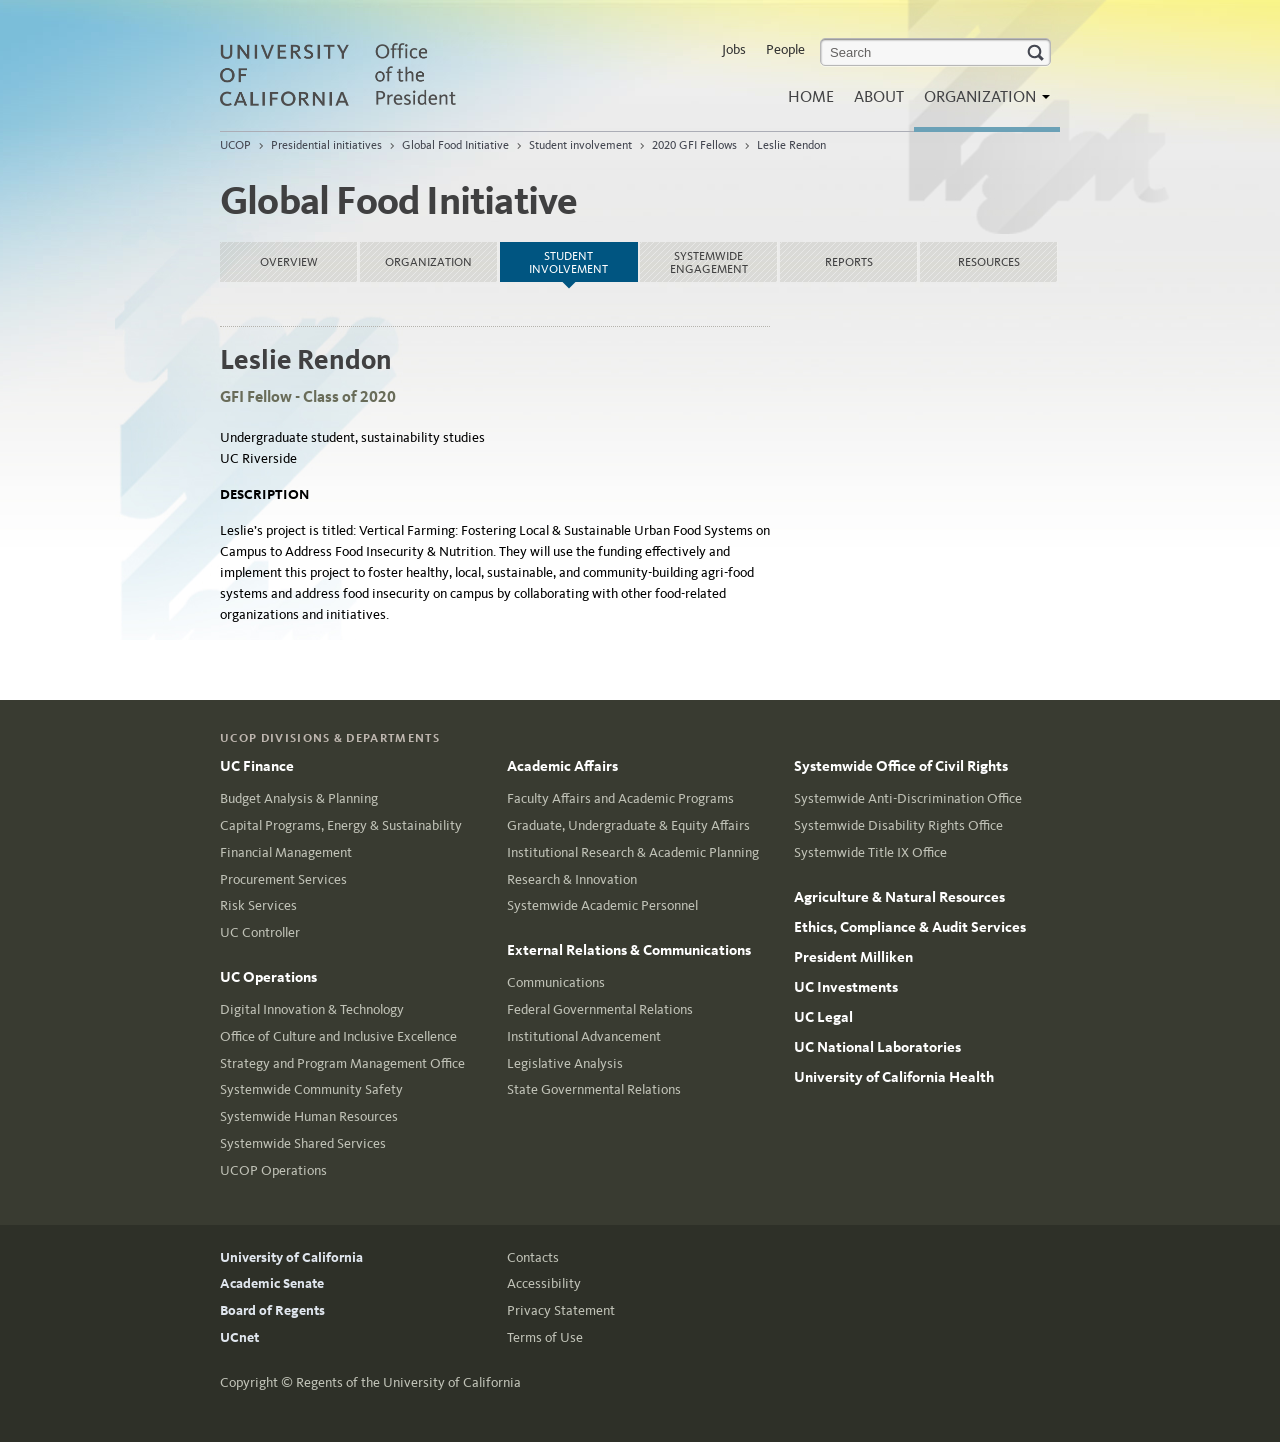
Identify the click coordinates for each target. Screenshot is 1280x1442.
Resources (989, 262)
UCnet (239, 1337)
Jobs (734, 49)
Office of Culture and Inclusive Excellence (338, 1036)
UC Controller (260, 932)
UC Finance (257, 766)
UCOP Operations (273, 1170)
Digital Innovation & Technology (312, 1009)
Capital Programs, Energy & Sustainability (341, 825)
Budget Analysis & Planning (299, 798)
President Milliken (853, 957)
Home (811, 96)
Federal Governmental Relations (600, 1009)
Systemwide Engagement (709, 262)
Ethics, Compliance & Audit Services (910, 927)
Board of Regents (272, 1310)
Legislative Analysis (565, 1063)
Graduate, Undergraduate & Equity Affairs (628, 825)
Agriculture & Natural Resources (899, 897)
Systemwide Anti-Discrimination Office (908, 798)
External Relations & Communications (629, 950)
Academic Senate (272, 1283)
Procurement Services (283, 879)
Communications (556, 982)
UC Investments (846, 987)
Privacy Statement (561, 1310)
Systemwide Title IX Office (870, 852)
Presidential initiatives (326, 145)
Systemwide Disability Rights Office (898, 825)
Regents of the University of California (408, 1382)
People (785, 49)
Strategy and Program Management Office (342, 1063)
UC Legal (823, 1017)
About (879, 96)
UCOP (235, 145)
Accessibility (544, 1283)
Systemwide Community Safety (311, 1089)
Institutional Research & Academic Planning (633, 852)
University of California (291, 1257)
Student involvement (580, 145)
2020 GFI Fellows (694, 145)
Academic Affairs (562, 766)
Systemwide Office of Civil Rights (901, 766)
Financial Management (286, 852)
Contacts (533, 1257)
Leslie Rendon (791, 145)
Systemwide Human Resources (309, 1116)
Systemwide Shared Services (303, 1143)
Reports (849, 262)
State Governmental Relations (594, 1089)
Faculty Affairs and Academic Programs (620, 798)
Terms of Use (545, 1337)
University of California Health (894, 1077)
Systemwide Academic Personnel (602, 905)
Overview (289, 262)
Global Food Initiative (455, 145)
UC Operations (268, 977)
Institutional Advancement (584, 1036)
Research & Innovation (572, 879)
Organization (982, 102)
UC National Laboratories (877, 1047)
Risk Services (258, 905)
